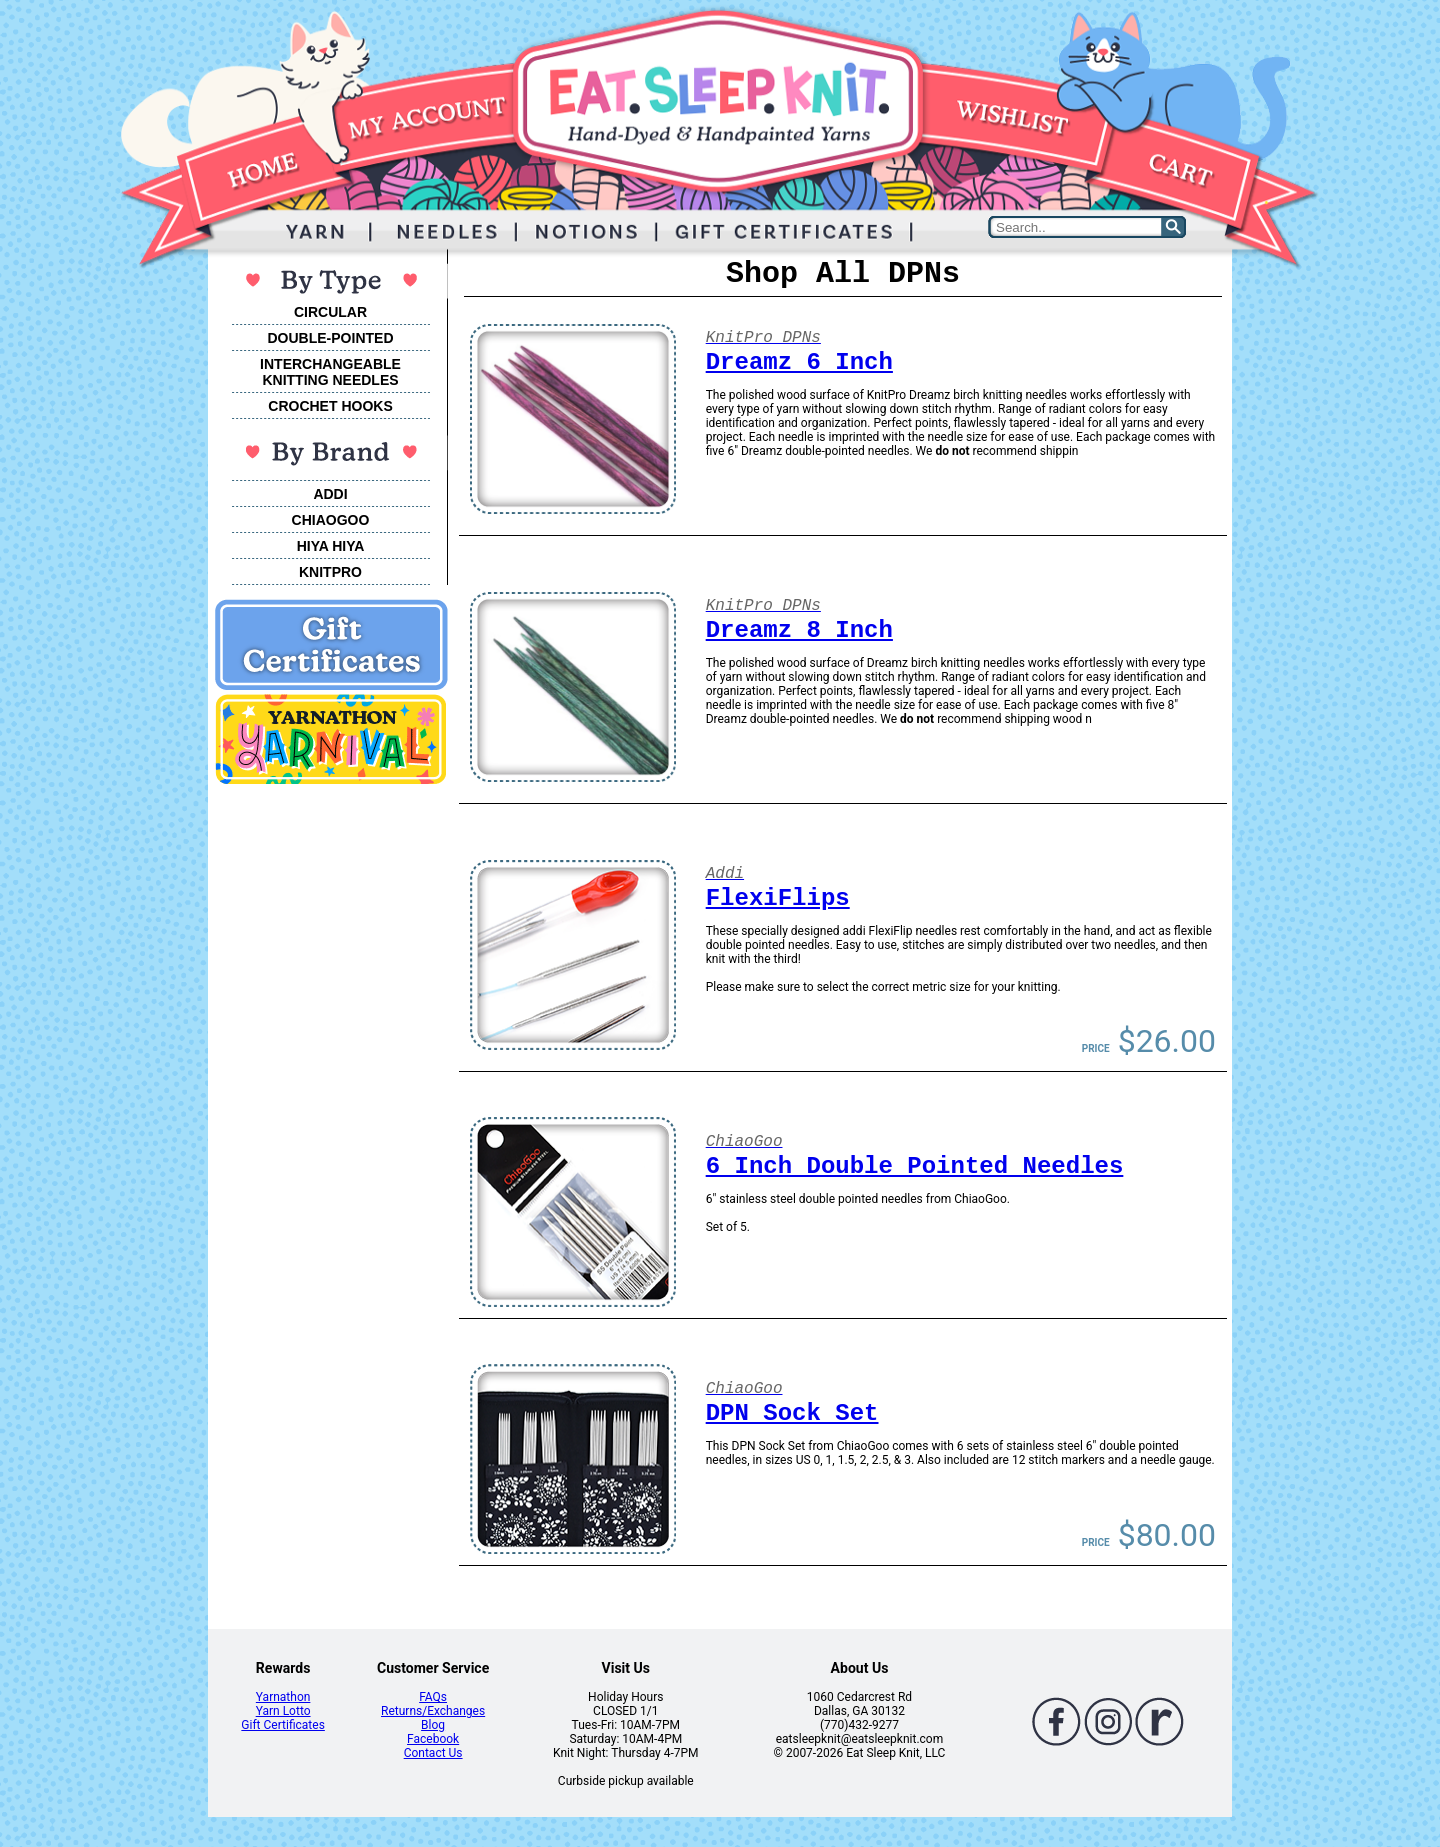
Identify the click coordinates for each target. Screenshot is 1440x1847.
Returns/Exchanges (433, 1711)
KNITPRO (330, 572)
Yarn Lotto (283, 1711)
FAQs (433, 1697)
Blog (433, 1725)
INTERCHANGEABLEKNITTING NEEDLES (330, 372)
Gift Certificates (282, 1725)
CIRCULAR (330, 312)
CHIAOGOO (331, 520)
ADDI (330, 494)
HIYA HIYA (331, 546)
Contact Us (433, 1753)
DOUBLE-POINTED (331, 338)
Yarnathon (283, 1697)
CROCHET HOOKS (330, 406)
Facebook (433, 1739)
